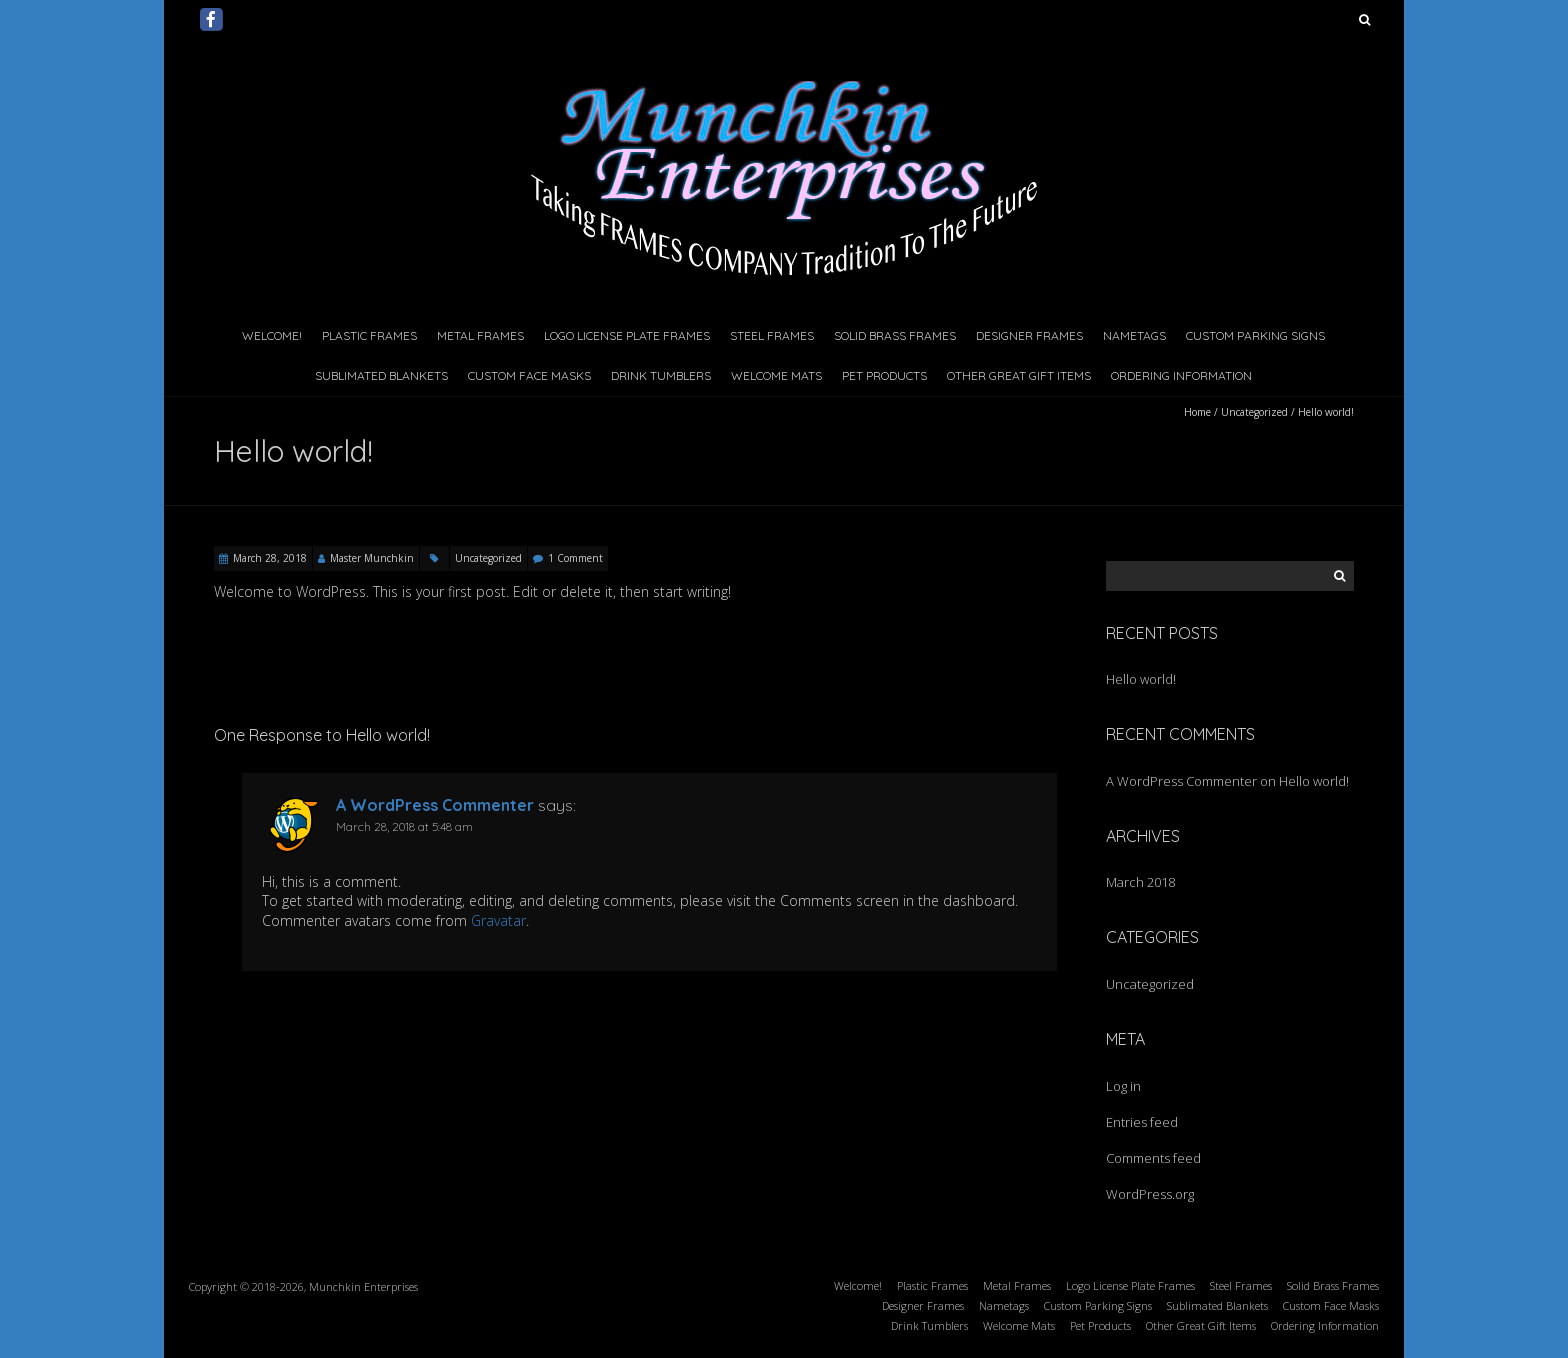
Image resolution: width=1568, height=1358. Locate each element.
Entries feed (1142, 1122)
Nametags (1134, 335)
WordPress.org (1150, 1194)
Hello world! (1141, 679)
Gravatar (498, 920)
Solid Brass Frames (895, 335)
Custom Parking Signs (1255, 335)
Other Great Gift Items (1019, 375)
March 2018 (1140, 882)
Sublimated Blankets (381, 375)
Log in (1123, 1086)
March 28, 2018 (270, 558)
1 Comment (575, 558)
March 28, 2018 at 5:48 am (404, 826)
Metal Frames (480, 335)
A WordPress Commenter (435, 805)
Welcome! (272, 335)
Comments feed (1153, 1158)
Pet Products (884, 375)
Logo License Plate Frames (627, 335)
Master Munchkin (372, 558)
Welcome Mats (776, 375)
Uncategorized (1254, 412)
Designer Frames (1029, 335)
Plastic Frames (369, 335)
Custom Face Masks (529, 375)
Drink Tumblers (661, 375)
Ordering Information (1181, 375)
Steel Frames (772, 335)
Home (1197, 412)
